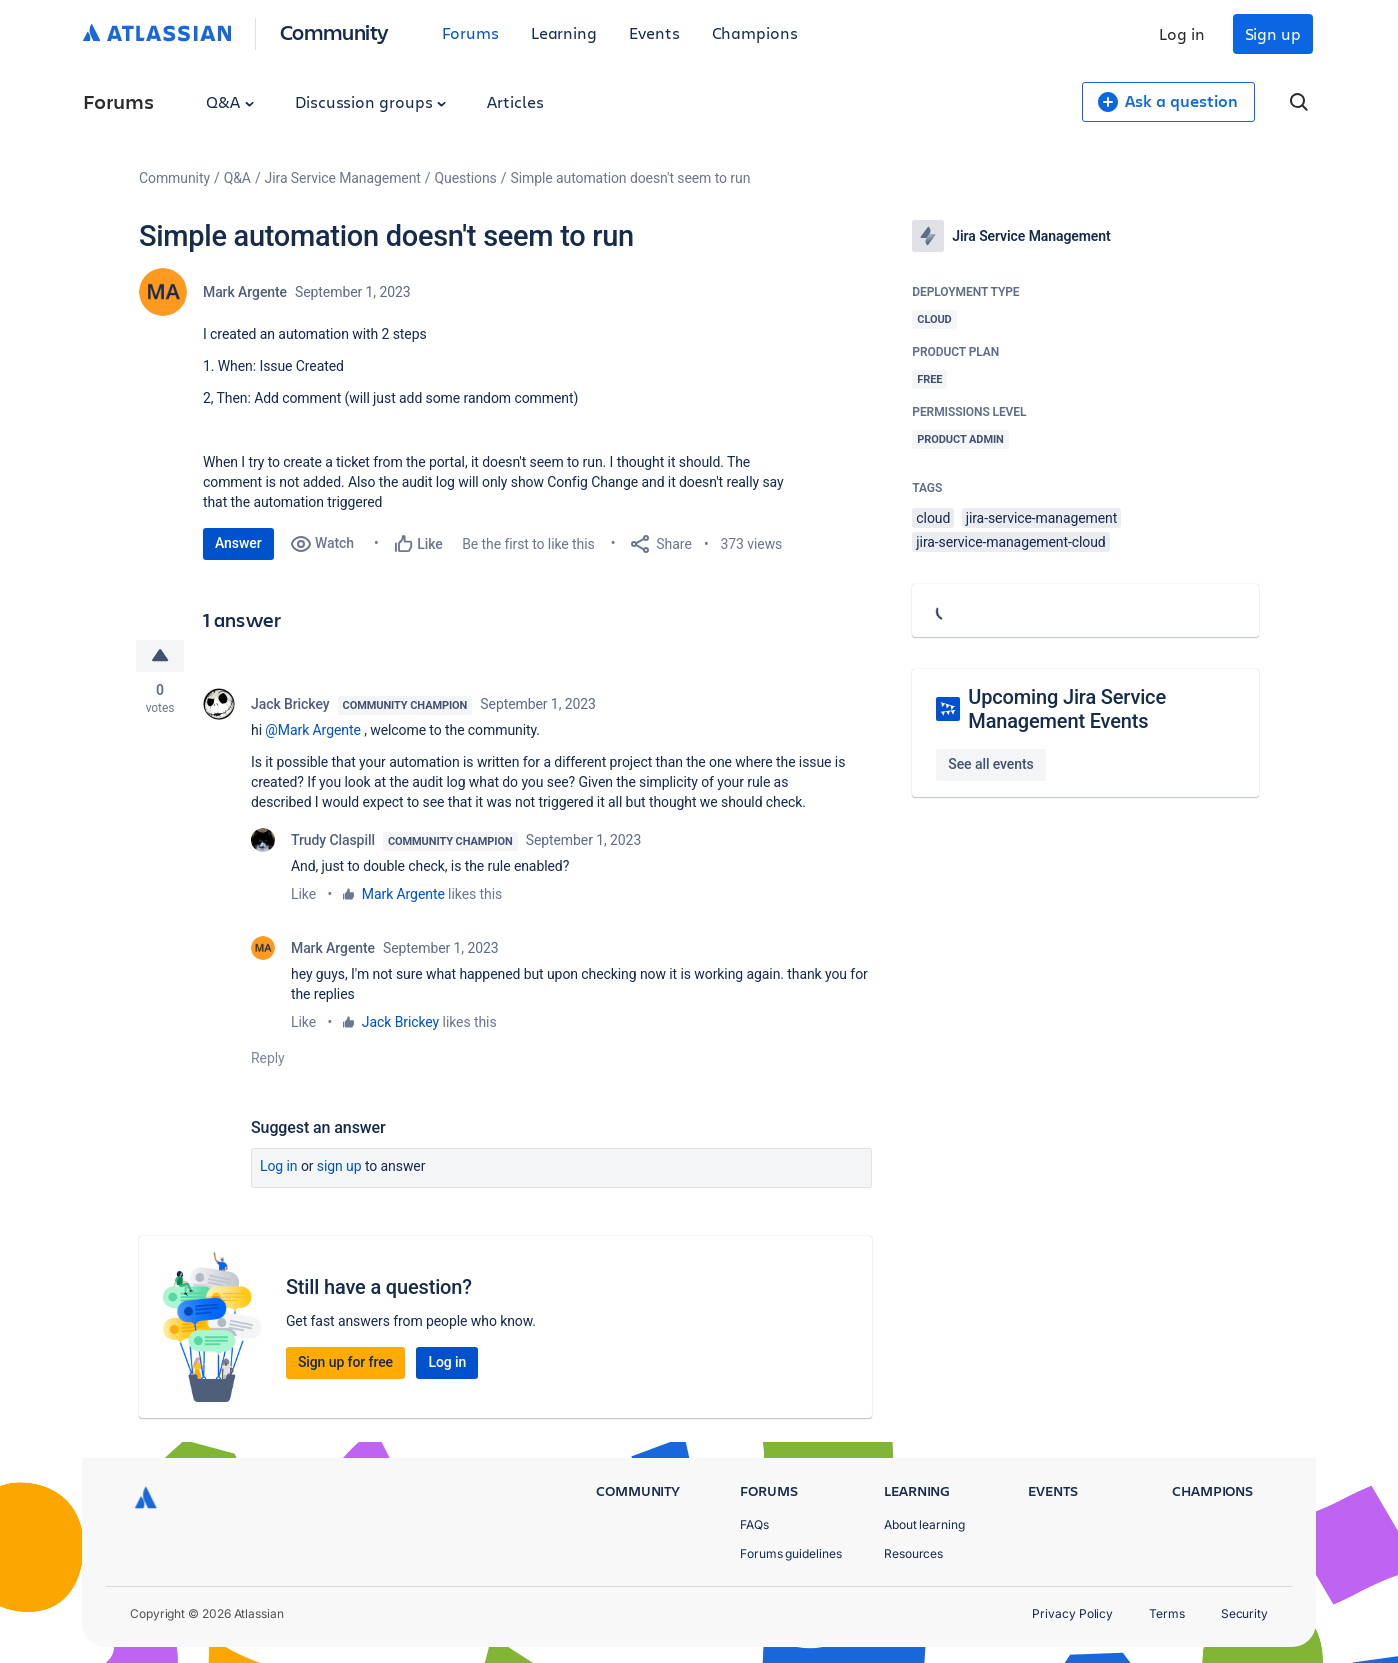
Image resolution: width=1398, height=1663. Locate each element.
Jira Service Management (343, 178)
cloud (933, 518)
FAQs (754, 1524)
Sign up (1273, 33)
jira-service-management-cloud (1010, 542)
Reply (268, 1058)
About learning (924, 1524)
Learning (564, 32)
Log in (1182, 33)
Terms (1167, 1613)
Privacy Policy (1072, 1613)
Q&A (230, 101)
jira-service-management (1042, 518)
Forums (470, 32)
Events (654, 32)
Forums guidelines (791, 1553)
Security (1244, 1613)
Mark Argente (245, 292)
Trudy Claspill (333, 840)
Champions (755, 32)
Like (303, 894)
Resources (913, 1553)
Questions (466, 178)
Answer (238, 543)
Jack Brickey (290, 704)
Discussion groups (371, 101)
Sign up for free (345, 1362)
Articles (515, 101)
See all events (990, 764)
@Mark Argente (312, 730)
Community (334, 31)
